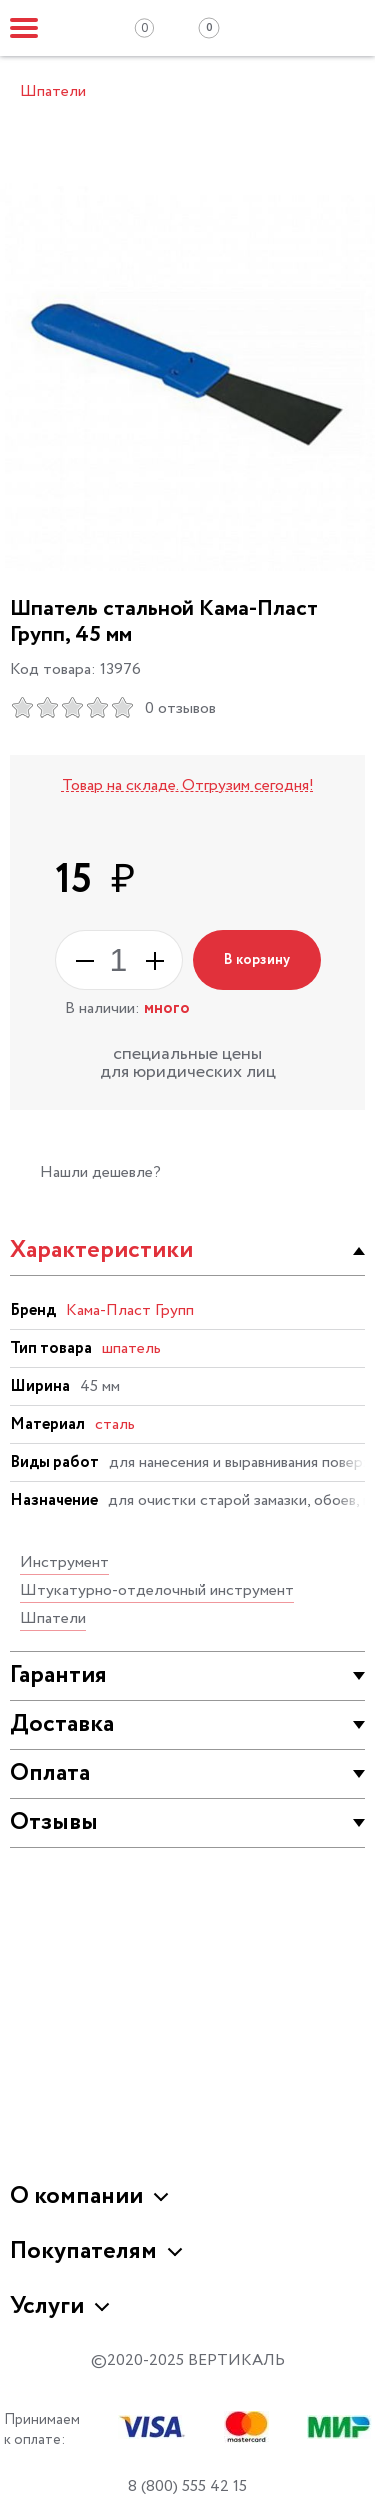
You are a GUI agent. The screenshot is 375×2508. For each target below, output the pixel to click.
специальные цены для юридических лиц (188, 1063)
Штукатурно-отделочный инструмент (157, 1590)
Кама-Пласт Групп (130, 1310)
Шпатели (53, 1618)
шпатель (131, 1348)
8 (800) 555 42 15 (187, 2486)
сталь (115, 1424)
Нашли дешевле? (100, 1172)
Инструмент (64, 1562)
